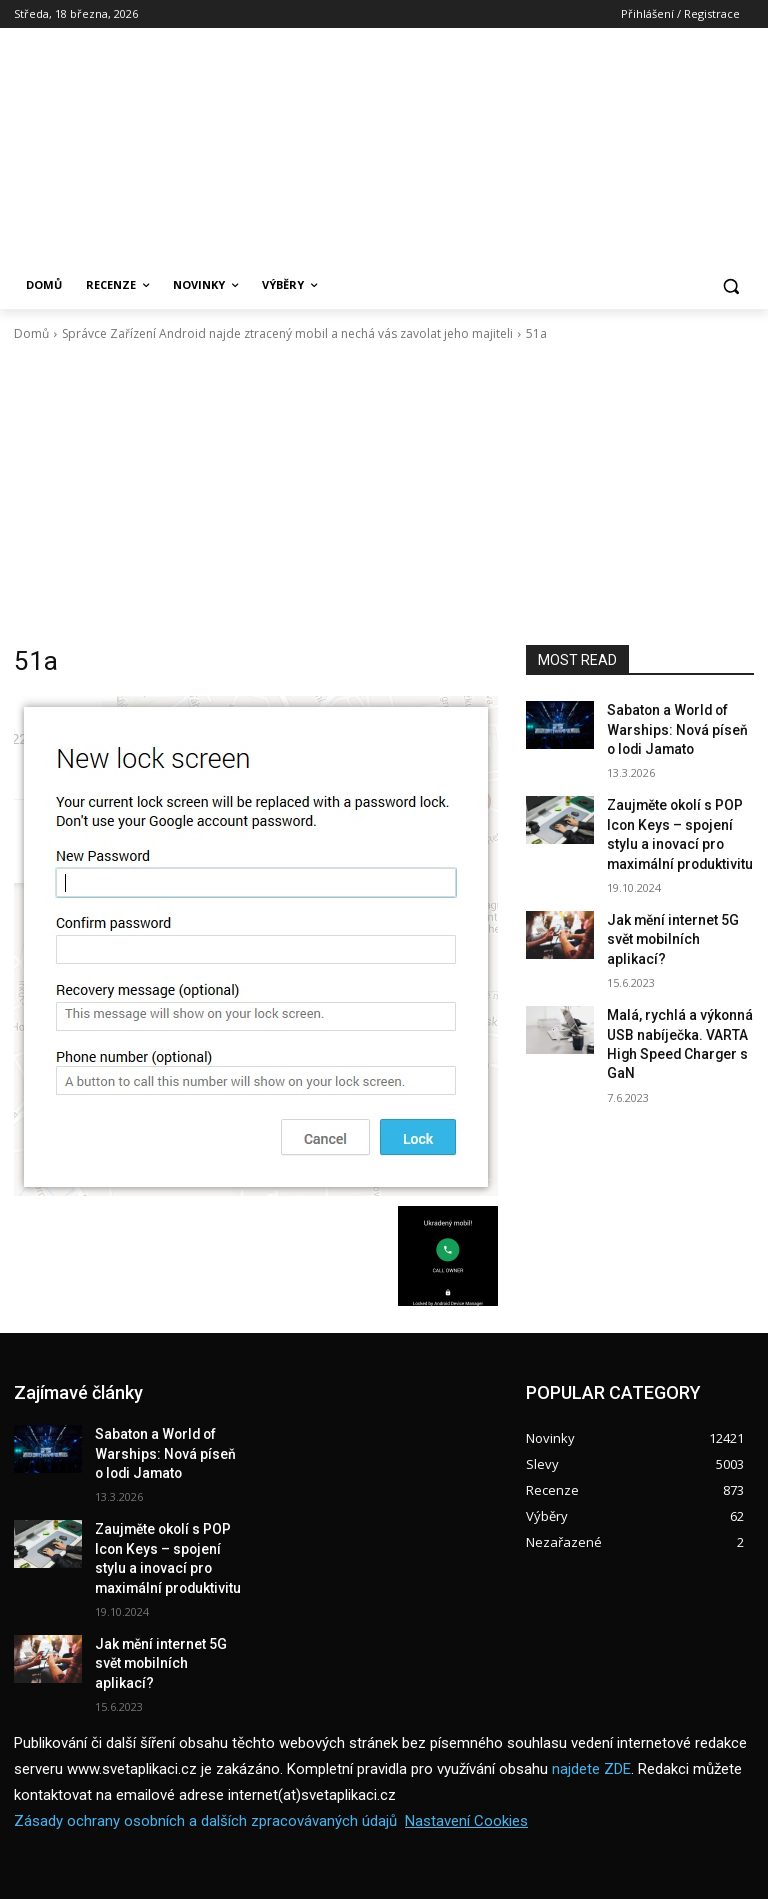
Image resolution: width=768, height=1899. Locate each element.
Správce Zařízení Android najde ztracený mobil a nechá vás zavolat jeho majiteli (287, 333)
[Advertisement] (384, 494)
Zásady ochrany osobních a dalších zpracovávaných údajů (205, 1779)
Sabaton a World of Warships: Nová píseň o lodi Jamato (672, 726)
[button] (730, 285)
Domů (31, 333)
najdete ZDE (591, 1727)
